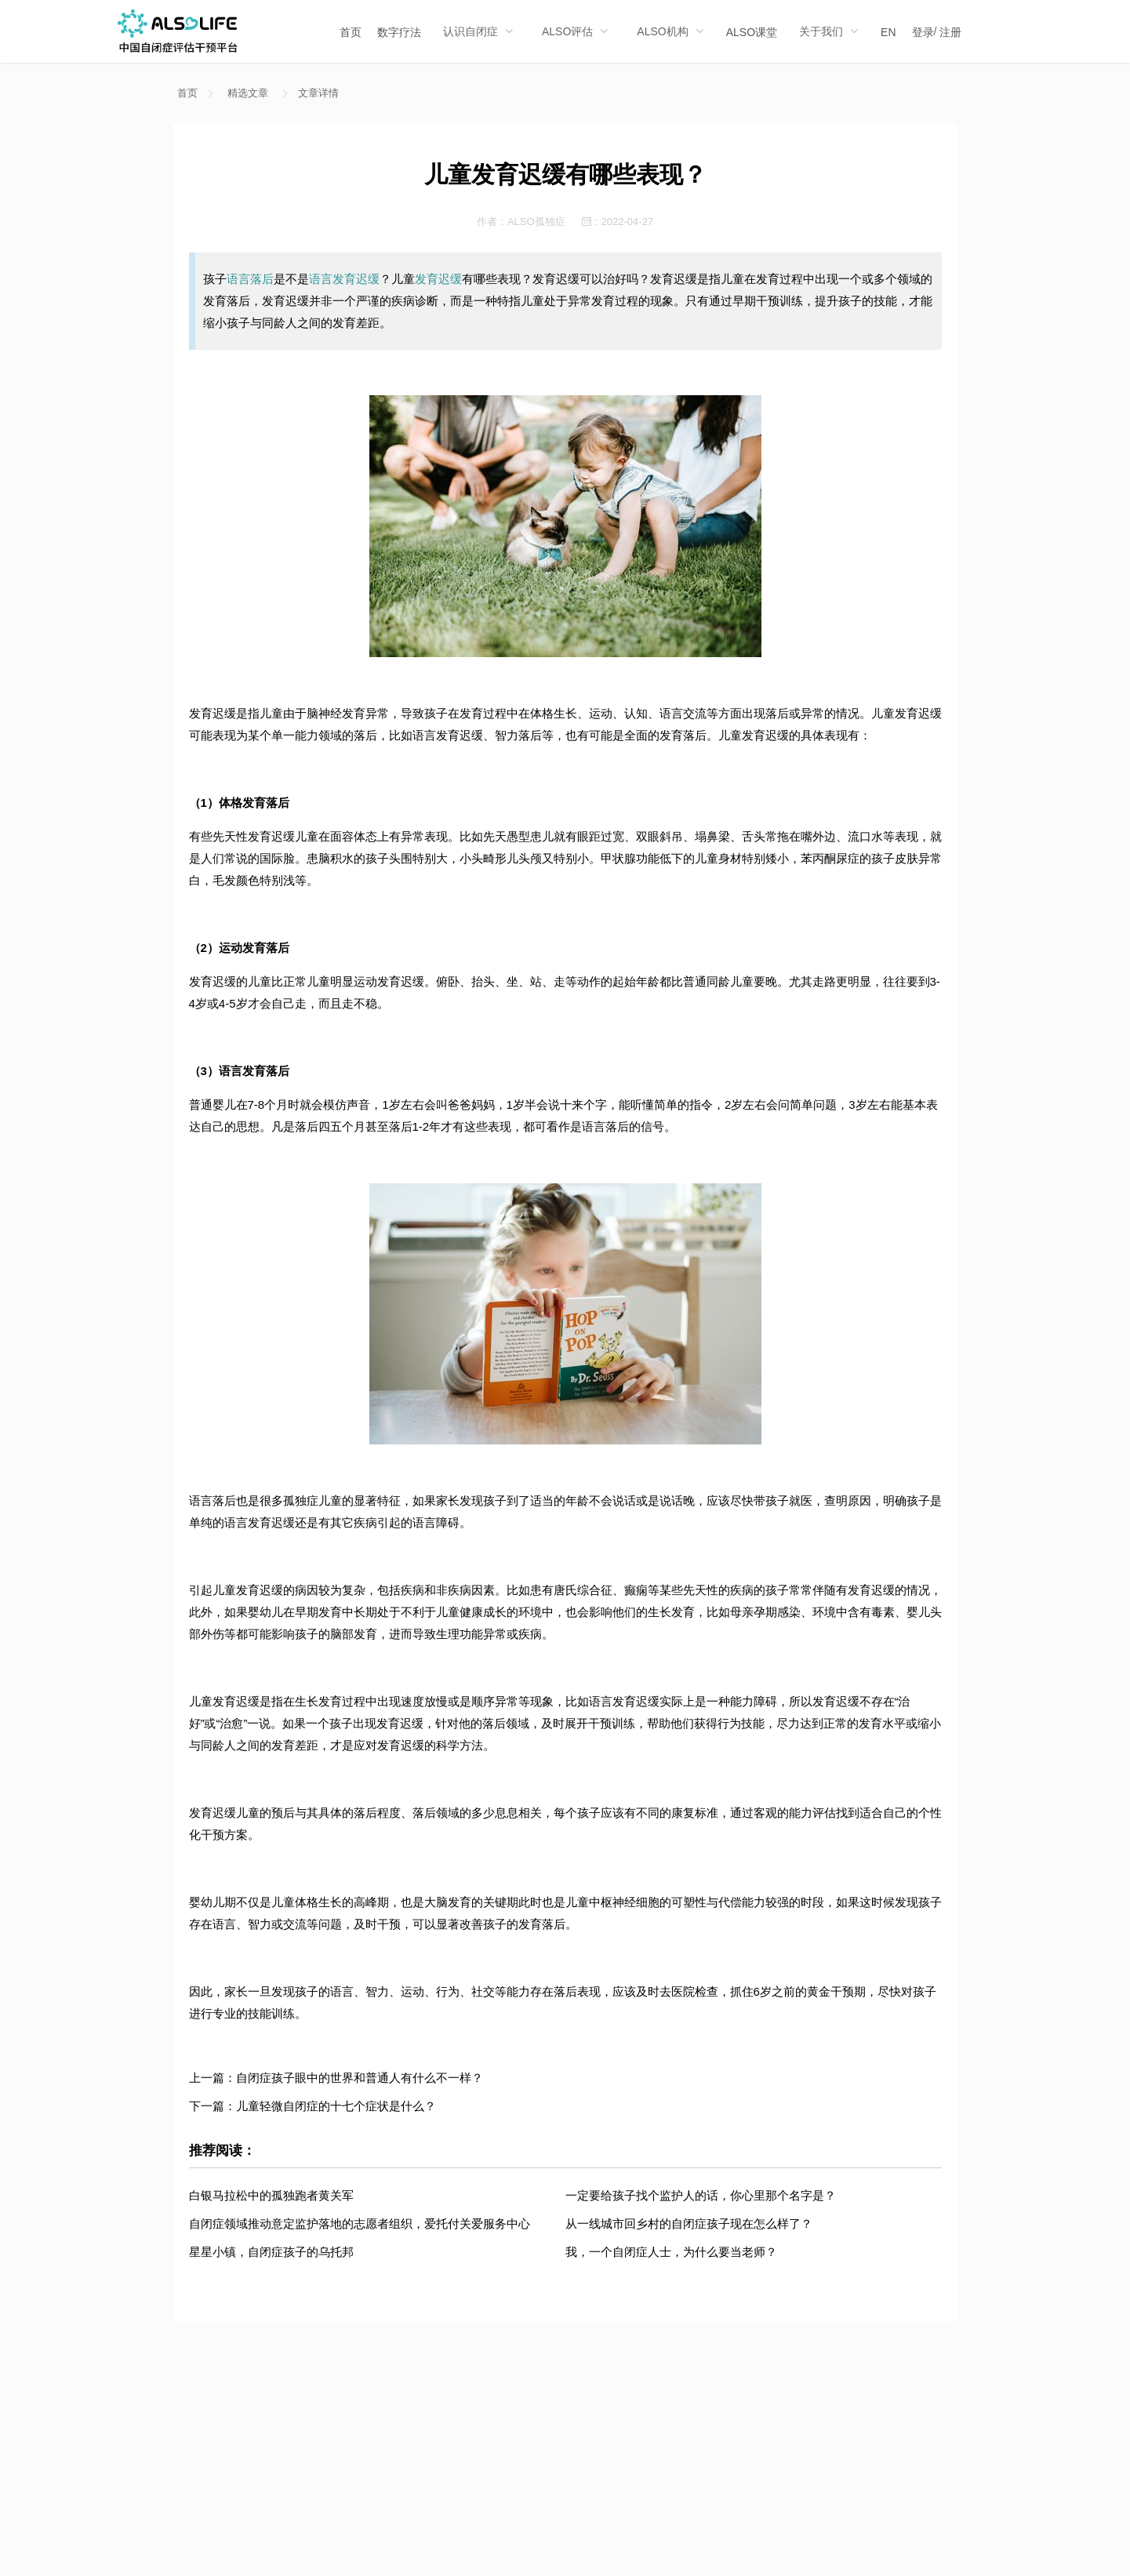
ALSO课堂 (751, 32)
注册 (950, 32)
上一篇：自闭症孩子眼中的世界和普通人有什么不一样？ (336, 2077)
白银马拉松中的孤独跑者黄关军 (271, 2195)
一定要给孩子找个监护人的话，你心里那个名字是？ (700, 2195)
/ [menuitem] (937, 32)
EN (888, 32)
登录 (923, 32)
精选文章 (247, 93)
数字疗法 (399, 32)
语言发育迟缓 (344, 278)
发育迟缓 (438, 278)
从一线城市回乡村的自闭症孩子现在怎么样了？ (688, 2223)
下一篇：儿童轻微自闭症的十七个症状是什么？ (312, 2106)
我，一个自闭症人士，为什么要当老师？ (671, 2251)
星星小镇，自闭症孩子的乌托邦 (271, 2251)
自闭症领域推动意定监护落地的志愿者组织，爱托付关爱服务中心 (359, 2223)
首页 (351, 32)
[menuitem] (350, 31)
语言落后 (250, 278)
